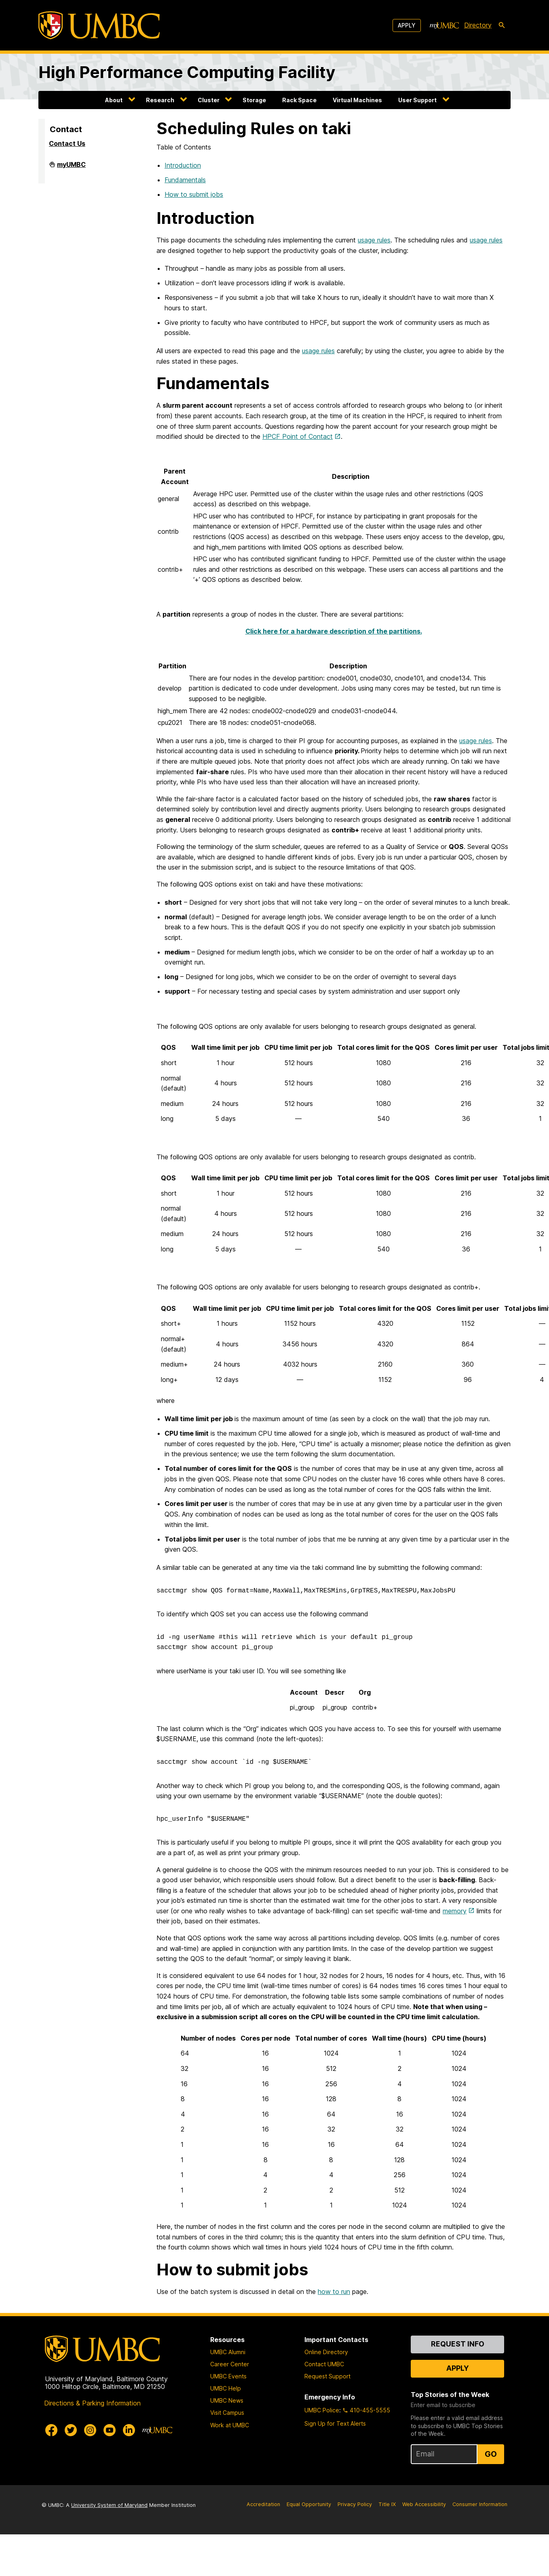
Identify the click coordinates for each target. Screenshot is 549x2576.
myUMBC (71, 168)
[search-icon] (502, 25)
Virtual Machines (357, 100)
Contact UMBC (324, 2364)
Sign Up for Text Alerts (335, 2423)
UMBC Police (321, 2410)
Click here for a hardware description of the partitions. (333, 631)
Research (160, 100)
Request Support (327, 2376)
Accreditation (263, 2504)
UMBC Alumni (227, 2352)
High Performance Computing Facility (186, 72)
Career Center (229, 2364)
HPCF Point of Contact (297, 436)
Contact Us (67, 143)
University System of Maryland (109, 2505)
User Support (417, 100)
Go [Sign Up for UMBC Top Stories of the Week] (491, 2454)
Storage (254, 100)
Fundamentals (185, 180)
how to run (334, 2291)
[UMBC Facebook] (51, 2430)
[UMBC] (99, 25)
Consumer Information (479, 2504)
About (113, 100)
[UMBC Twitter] (71, 2430)
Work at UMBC (229, 2425)
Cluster (209, 100)
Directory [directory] (478, 25)
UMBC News (226, 2400)
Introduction (183, 165)
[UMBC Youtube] (109, 2430)
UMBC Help (225, 2388)
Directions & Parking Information (92, 2403)
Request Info (457, 2344)
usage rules (374, 240)
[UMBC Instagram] (90, 2430)
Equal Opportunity (309, 2504)
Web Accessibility (424, 2504)
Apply (407, 25)
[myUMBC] (444, 25)
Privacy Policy (355, 2504)
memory (455, 1911)
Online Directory (326, 2352)
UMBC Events (228, 2376)
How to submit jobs (194, 194)
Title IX (387, 2504)
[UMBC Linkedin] (129, 2430)
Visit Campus (227, 2412)
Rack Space (299, 100)
